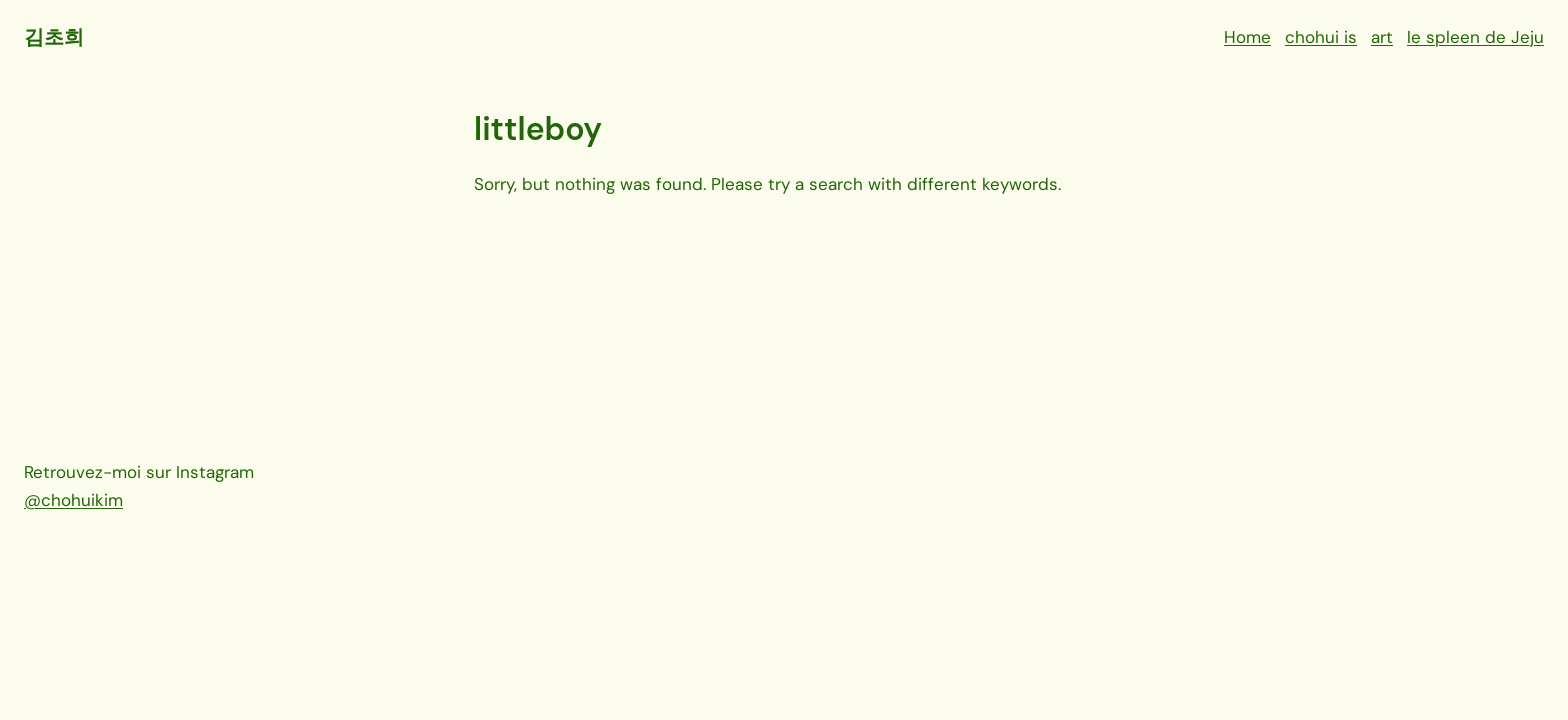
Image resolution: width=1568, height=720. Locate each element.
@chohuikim (73, 500)
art (1382, 37)
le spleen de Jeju (1475, 37)
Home (1247, 37)
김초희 (53, 37)
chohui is (1321, 37)
